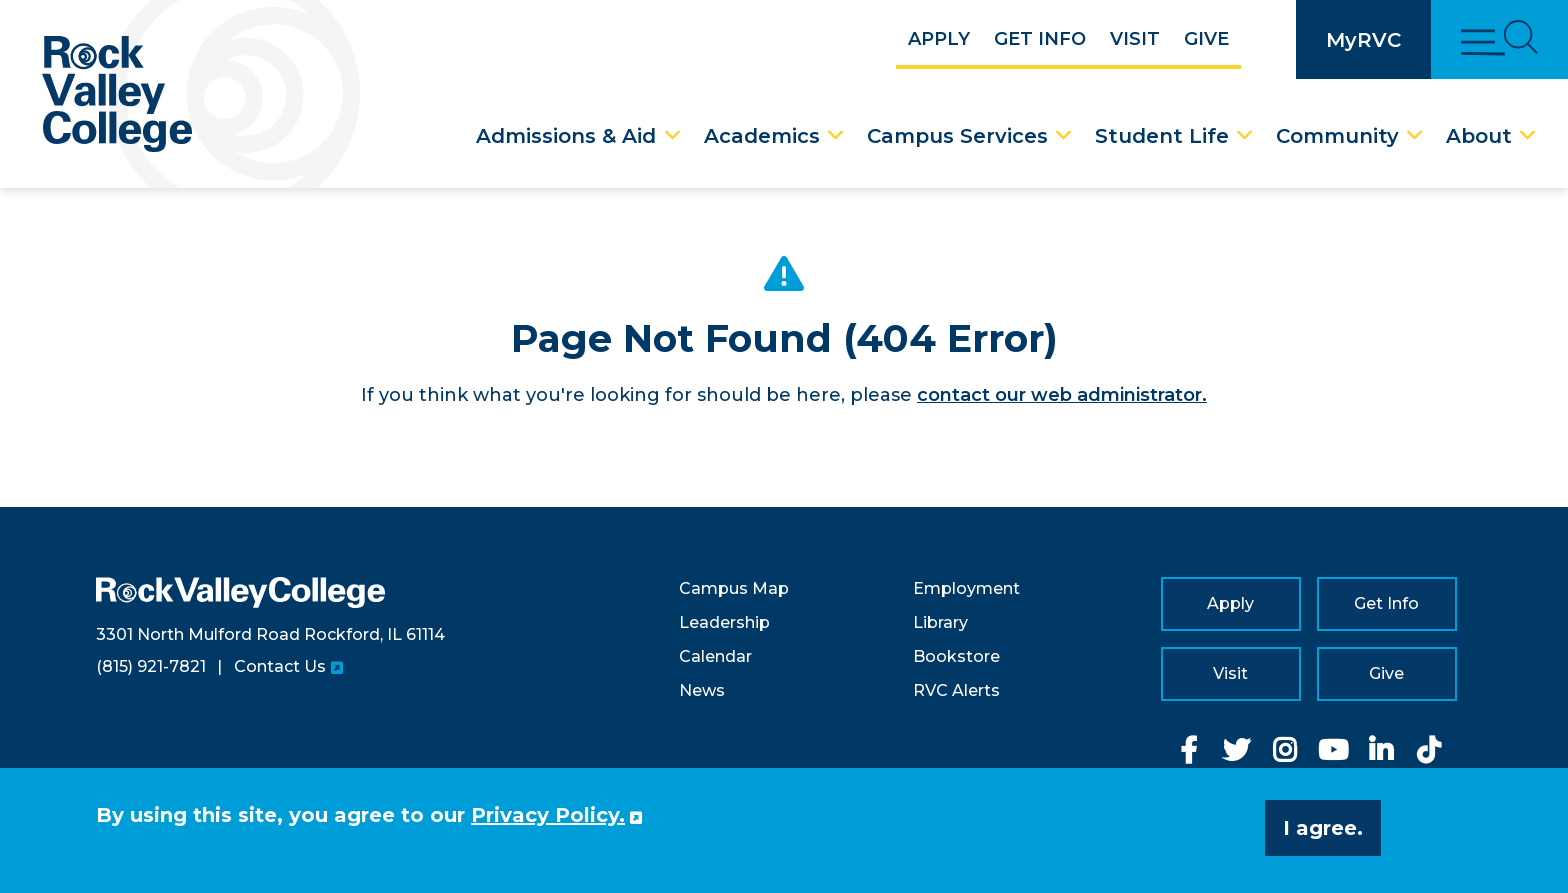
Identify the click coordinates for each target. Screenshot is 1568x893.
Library (940, 622)
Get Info (1040, 39)
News (702, 690)
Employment (966, 588)
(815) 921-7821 (151, 666)
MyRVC (1363, 40)
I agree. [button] (1323, 828)
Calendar (715, 656)
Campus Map (734, 588)
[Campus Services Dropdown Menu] (1064, 136)
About (1479, 136)
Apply (939, 39)
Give (1206, 39)
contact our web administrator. (1062, 395)
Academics (762, 136)
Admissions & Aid (566, 136)
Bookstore (956, 656)
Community (1337, 136)
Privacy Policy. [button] (548, 815)
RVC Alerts (956, 690)
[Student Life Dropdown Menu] (1245, 136)
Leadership (724, 622)
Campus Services (957, 136)
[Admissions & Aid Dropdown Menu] (673, 136)
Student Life (1162, 136)
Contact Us (280, 666)
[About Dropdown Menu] (1528, 136)
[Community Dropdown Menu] (1415, 136)
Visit (1135, 39)
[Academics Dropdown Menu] (836, 136)
